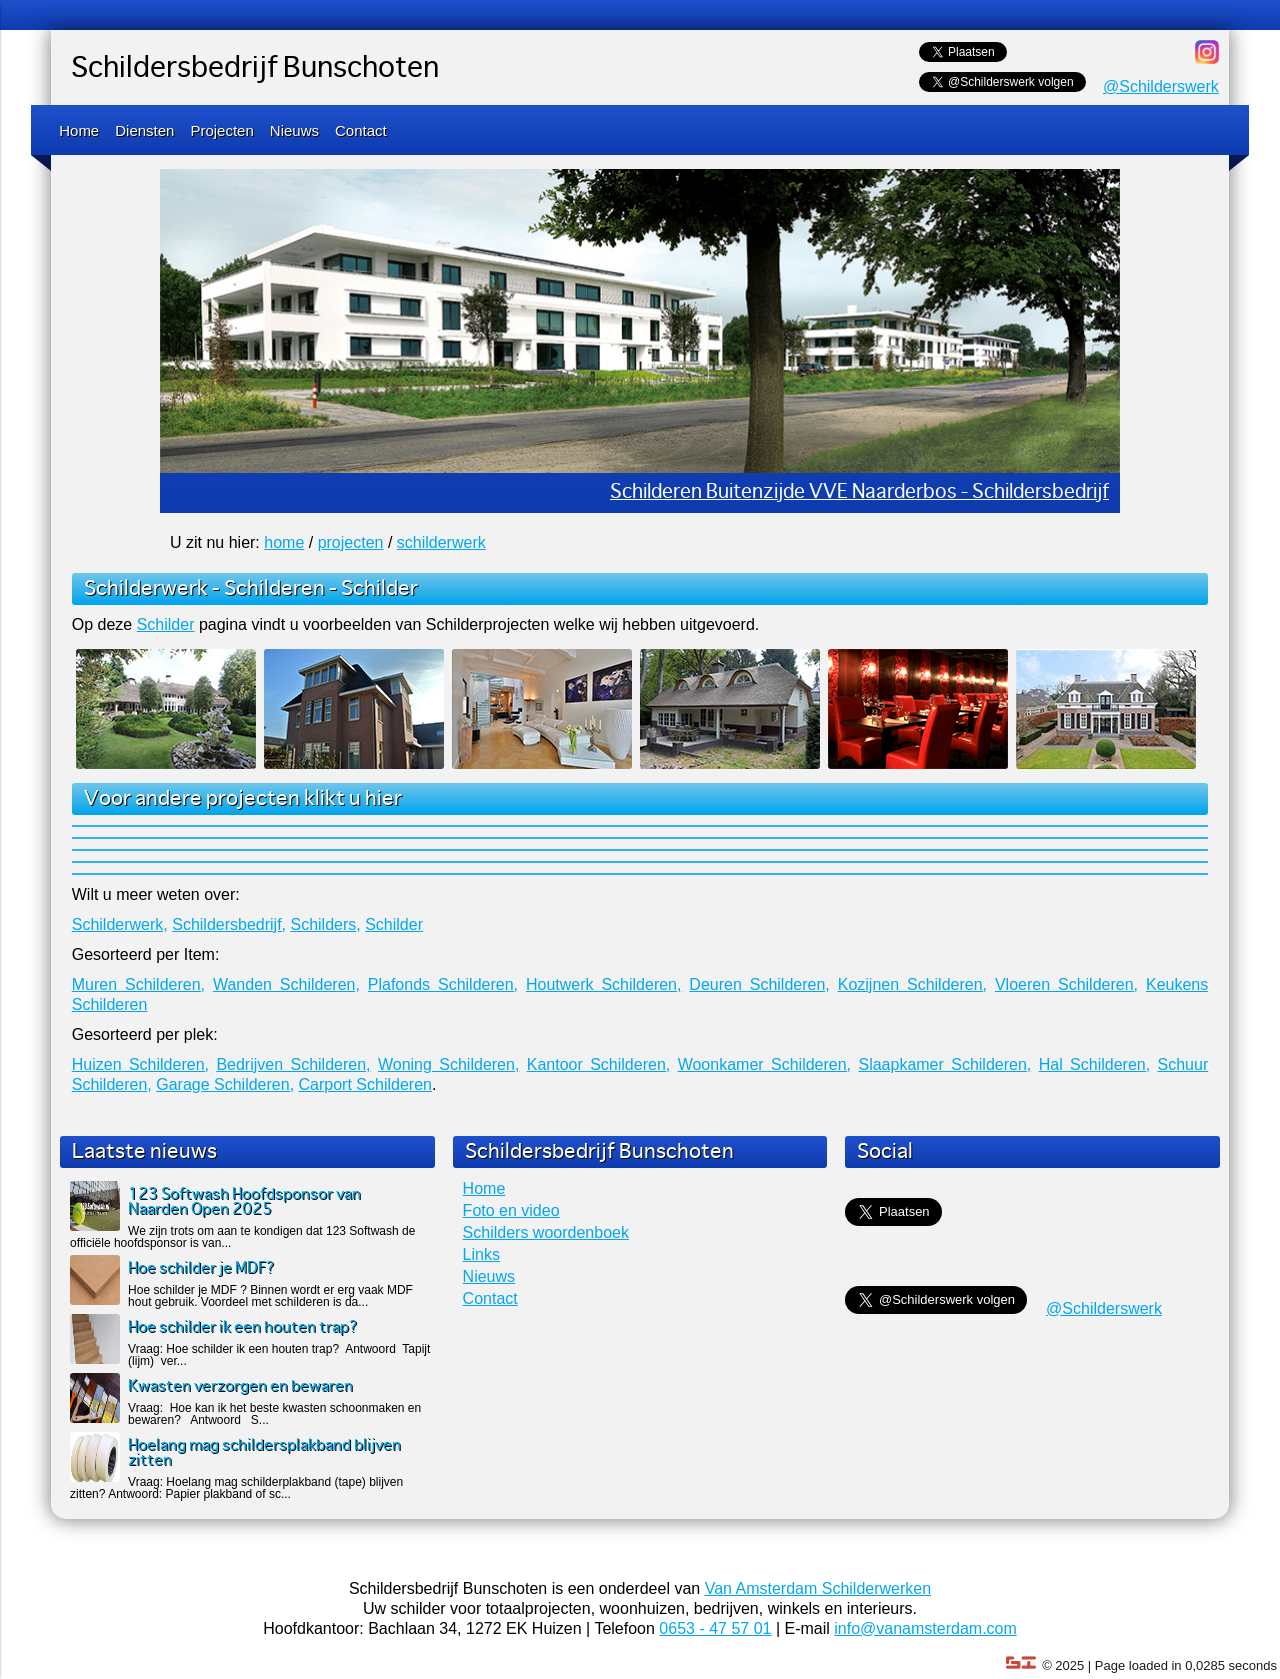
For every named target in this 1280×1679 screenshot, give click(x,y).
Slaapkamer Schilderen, (944, 1064)
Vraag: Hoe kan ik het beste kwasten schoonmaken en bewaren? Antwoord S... (274, 1414)
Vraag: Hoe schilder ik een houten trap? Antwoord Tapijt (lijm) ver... (279, 1355)
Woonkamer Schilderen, (764, 1064)
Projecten (221, 130)
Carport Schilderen (365, 1084)
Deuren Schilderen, (759, 984)
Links (481, 1254)
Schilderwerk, (120, 924)
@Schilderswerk (1161, 86)
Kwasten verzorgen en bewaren (240, 1386)
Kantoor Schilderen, (598, 1064)
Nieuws (294, 130)
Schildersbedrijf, (229, 924)
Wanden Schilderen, (286, 984)
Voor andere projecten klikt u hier (243, 799)
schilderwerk (441, 542)
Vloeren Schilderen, (1066, 984)
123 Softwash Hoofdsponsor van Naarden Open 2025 (244, 1202)
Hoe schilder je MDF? (201, 1268)
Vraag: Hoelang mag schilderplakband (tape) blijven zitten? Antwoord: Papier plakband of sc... (236, 1488)
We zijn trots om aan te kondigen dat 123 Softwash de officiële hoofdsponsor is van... (242, 1237)
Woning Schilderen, (448, 1064)
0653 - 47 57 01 (715, 1628)
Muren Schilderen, (138, 984)
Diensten (144, 130)
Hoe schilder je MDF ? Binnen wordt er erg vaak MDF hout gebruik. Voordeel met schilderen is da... (270, 1296)
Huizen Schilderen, (140, 1064)
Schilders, (325, 924)
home (284, 542)
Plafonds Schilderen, (443, 984)
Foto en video (511, 1210)
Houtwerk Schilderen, (604, 984)
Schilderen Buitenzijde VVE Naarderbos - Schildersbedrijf (859, 492)
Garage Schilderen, (225, 1084)
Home (79, 130)
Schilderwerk (146, 589)
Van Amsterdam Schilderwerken (818, 1588)
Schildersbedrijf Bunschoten (255, 69)
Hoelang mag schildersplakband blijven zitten (264, 1453)
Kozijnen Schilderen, (912, 984)
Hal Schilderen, (1094, 1064)
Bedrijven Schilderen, (293, 1064)
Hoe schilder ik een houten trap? (243, 1327)
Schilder (379, 589)
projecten (351, 542)
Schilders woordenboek (546, 1232)
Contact (361, 130)
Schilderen (274, 589)
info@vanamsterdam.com (925, 1628)
